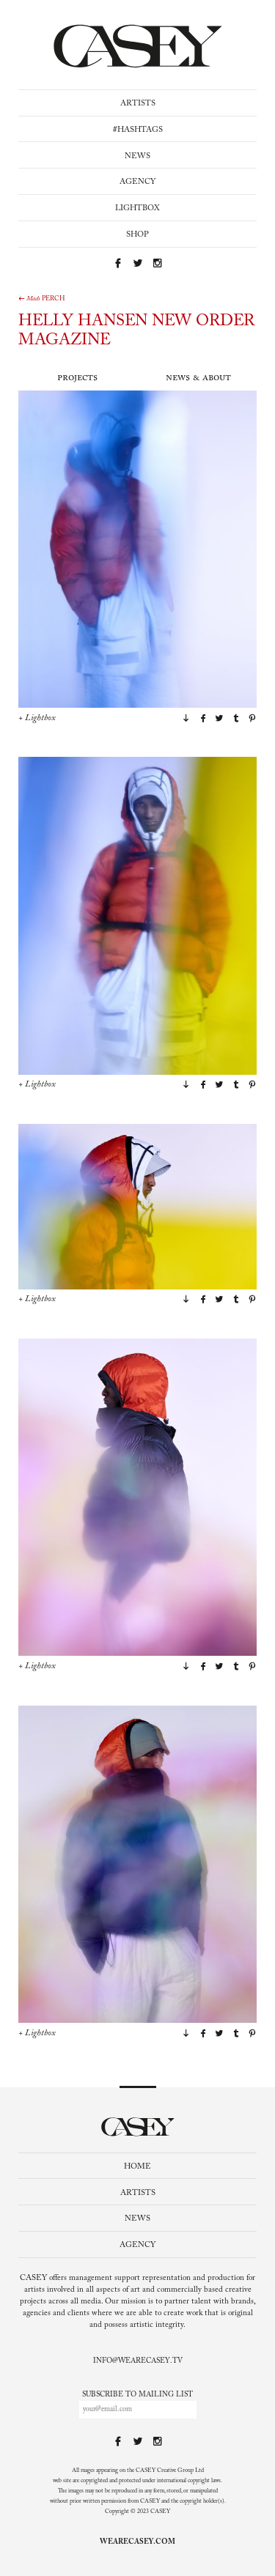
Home (137, 2167)
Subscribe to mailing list (137, 2395)
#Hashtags (138, 130)
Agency (137, 182)
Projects (77, 377)
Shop (137, 235)
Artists (137, 104)
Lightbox (137, 208)
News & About (198, 377)
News (137, 156)
